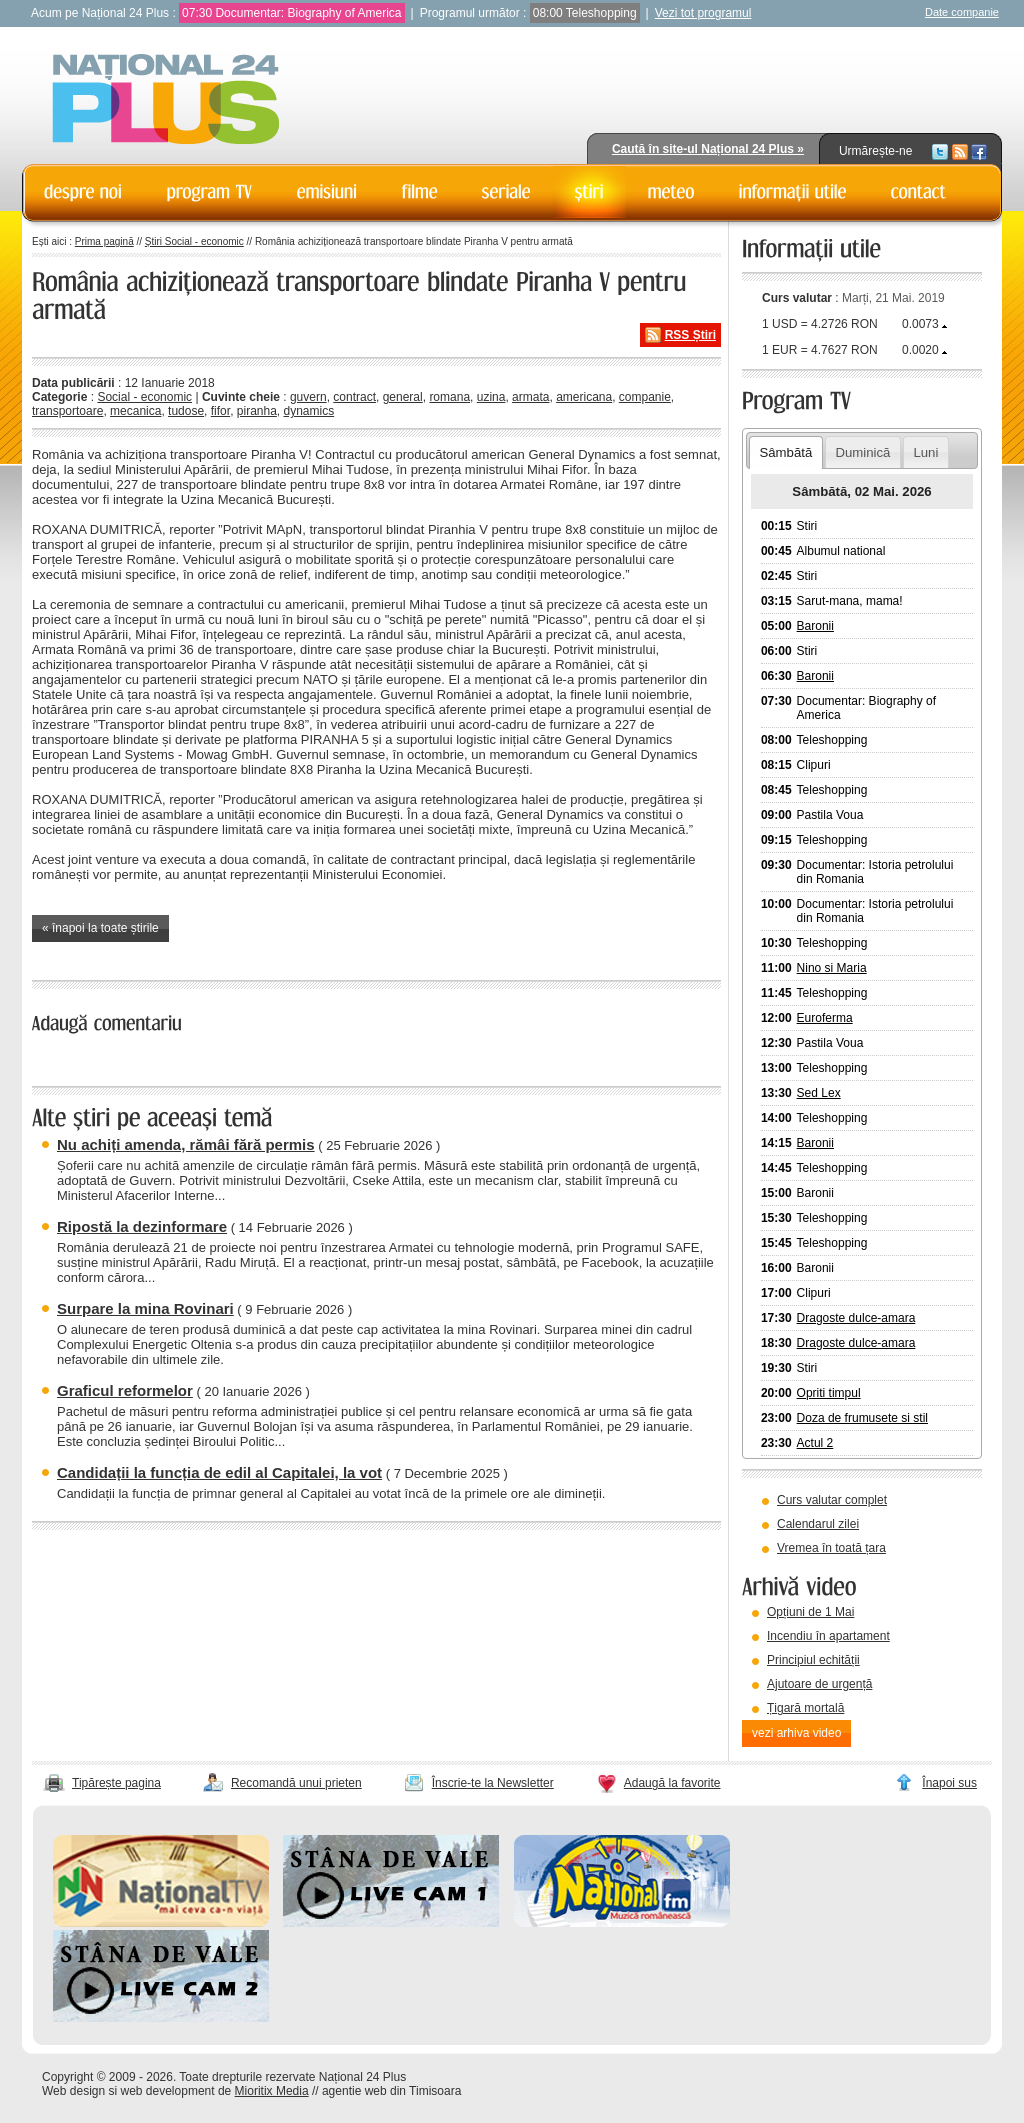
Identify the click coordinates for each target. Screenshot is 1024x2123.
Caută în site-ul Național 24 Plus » (708, 149)
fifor (220, 411)
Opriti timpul (829, 1393)
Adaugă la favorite (672, 1783)
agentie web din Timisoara (391, 2091)
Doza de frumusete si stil (862, 1418)
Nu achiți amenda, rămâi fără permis (186, 1144)
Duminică (862, 452)
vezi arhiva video (796, 1733)
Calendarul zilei (818, 1524)
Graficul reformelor (125, 1390)
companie (645, 397)
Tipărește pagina (116, 1783)
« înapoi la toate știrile (100, 928)
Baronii (815, 626)
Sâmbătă (785, 452)
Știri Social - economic (194, 241)
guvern (308, 397)
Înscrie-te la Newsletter (493, 1783)
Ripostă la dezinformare (142, 1226)
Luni (925, 452)
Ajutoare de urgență (819, 1684)
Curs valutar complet (832, 1500)
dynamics (309, 411)
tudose (186, 411)
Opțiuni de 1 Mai (810, 1612)
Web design (73, 2091)
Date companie (962, 12)
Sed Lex (819, 1093)
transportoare (67, 411)
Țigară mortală (805, 1708)
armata (530, 397)
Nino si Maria (832, 968)
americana (584, 397)
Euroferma (825, 1018)
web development (168, 2091)
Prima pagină (104, 241)
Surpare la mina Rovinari (145, 1308)
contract (354, 397)
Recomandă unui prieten (296, 1783)
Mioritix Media (272, 2091)
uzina (491, 397)
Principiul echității (813, 1660)
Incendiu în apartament (828, 1636)
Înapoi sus (949, 1783)
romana (449, 397)
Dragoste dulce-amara (856, 1318)
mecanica (135, 411)
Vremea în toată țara (831, 1548)
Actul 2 (815, 1443)
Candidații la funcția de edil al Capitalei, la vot (219, 1472)
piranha (257, 411)
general (403, 397)
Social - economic (144, 397)
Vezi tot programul (703, 13)
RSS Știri (690, 335)
